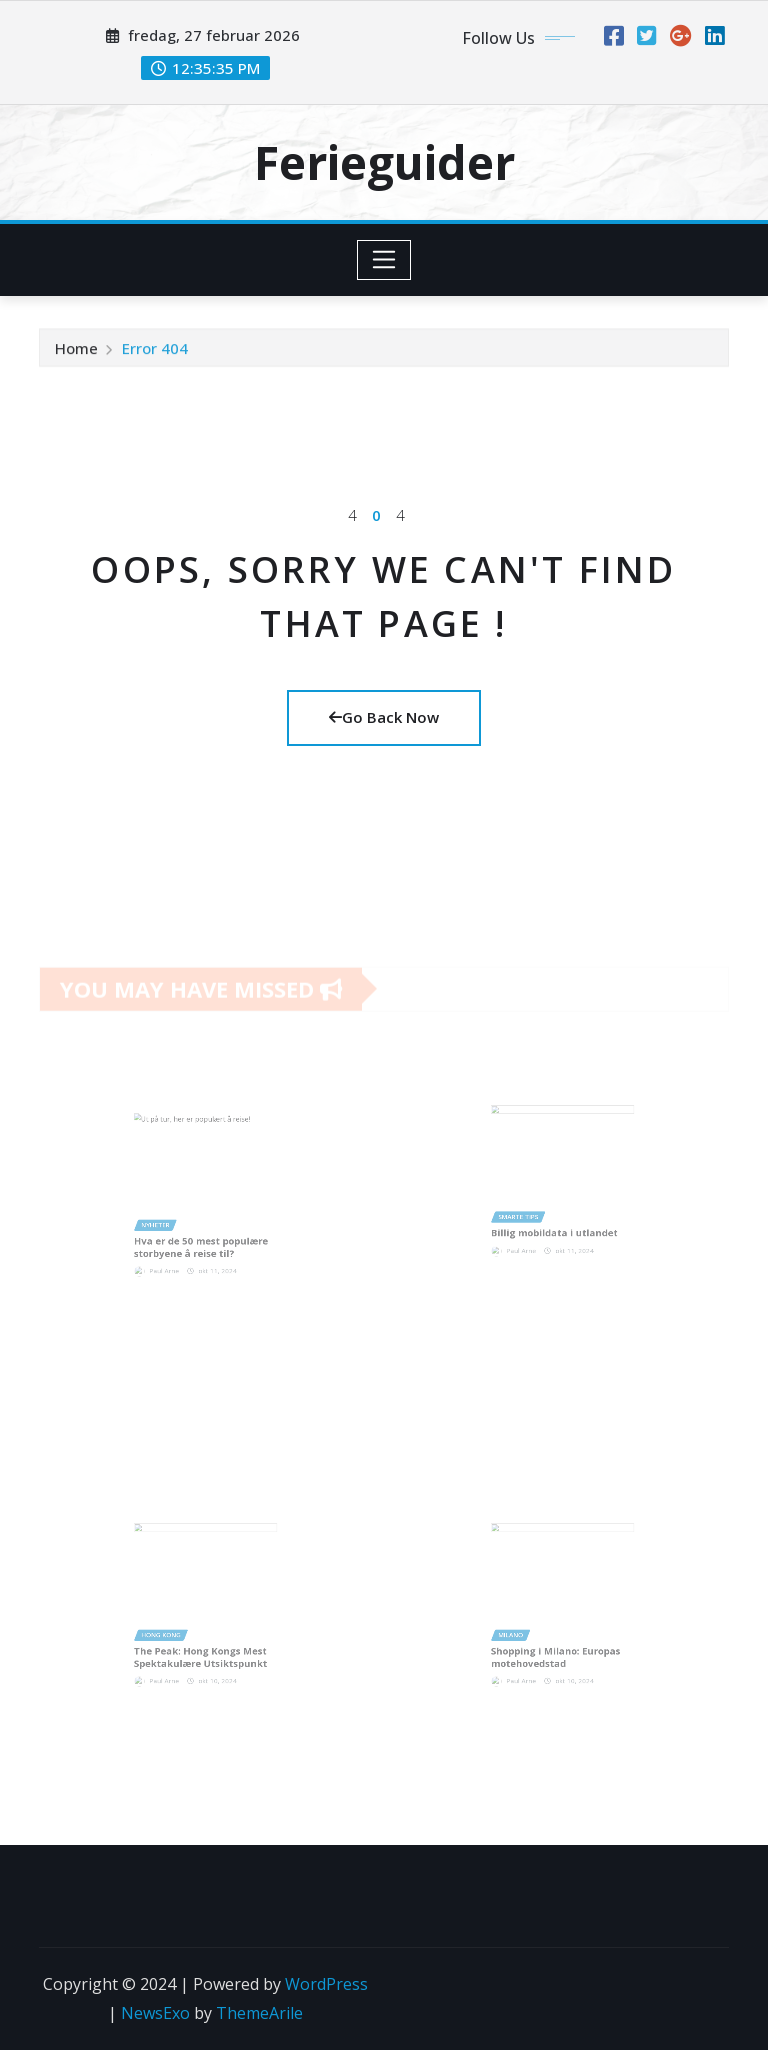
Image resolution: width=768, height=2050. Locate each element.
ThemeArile (259, 2013)
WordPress (326, 1984)
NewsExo (155, 2013)
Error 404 (155, 352)
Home (76, 352)
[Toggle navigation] (384, 260)
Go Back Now (384, 717)
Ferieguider (384, 162)
